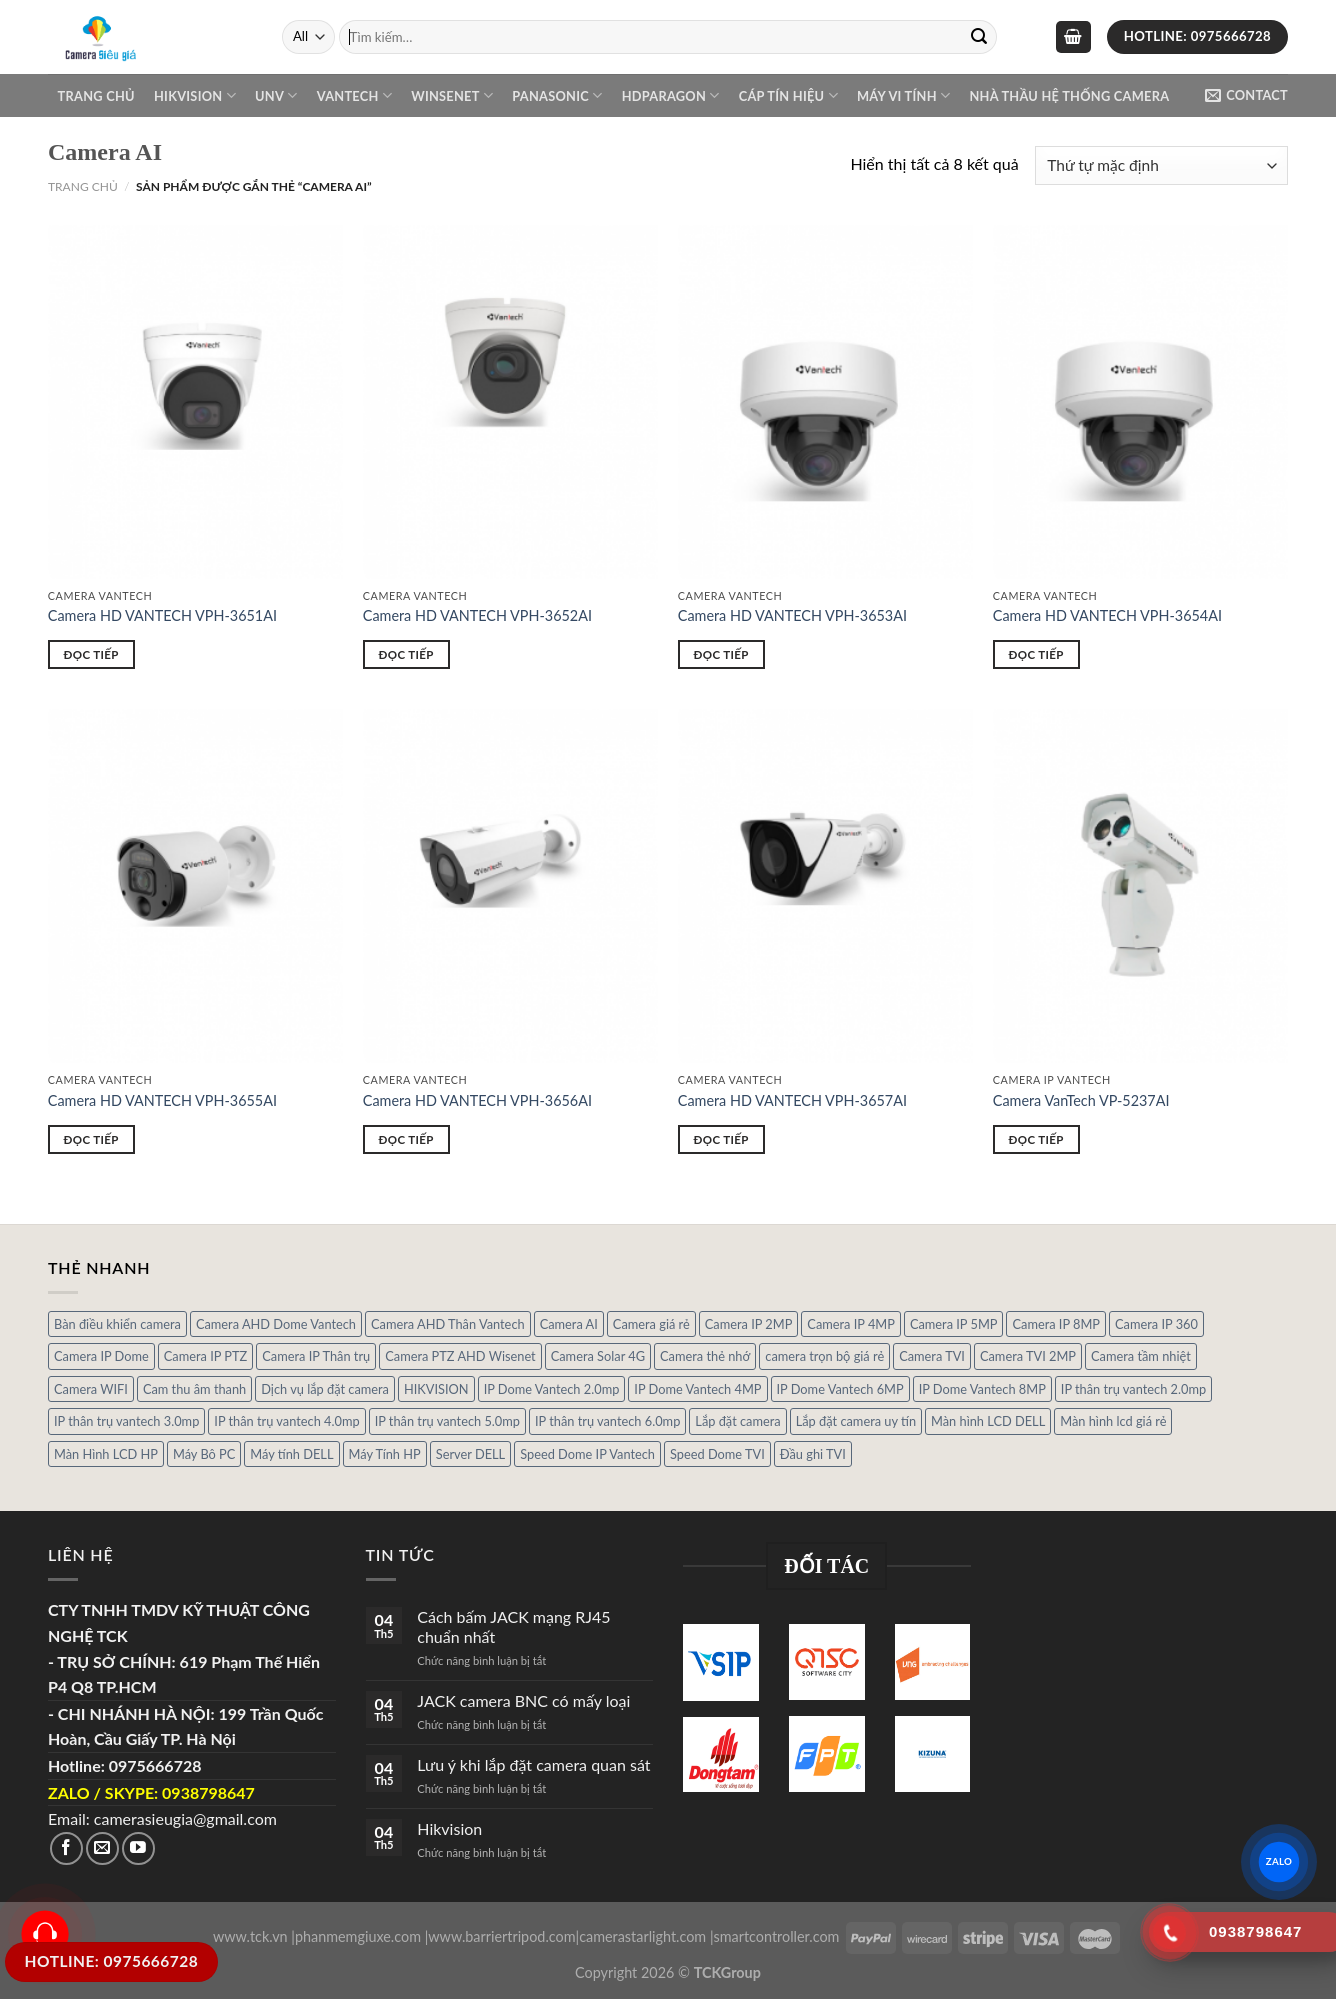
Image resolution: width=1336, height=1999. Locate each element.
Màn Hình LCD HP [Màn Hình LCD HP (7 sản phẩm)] (106, 1454)
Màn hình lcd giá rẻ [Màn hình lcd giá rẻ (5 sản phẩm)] (1113, 1421)
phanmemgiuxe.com (358, 1936)
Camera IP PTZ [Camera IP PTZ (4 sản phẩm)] (206, 1356)
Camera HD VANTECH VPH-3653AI (792, 615)
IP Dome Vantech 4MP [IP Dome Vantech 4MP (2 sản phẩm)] (697, 1389)
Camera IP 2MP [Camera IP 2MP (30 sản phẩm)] (749, 1324)
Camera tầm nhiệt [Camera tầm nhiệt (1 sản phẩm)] (1141, 1356)
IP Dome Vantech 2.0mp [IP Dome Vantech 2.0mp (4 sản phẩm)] (552, 1389)
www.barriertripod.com (501, 1936)
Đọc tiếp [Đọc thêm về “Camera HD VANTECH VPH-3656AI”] (406, 1139)
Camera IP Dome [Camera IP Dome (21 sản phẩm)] (101, 1356)
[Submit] (979, 37)
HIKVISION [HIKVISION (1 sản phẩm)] (436, 1389)
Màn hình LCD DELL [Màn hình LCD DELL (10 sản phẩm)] (988, 1421)
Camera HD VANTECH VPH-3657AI (792, 1100)
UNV (276, 95)
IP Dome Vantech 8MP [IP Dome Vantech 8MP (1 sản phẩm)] (982, 1389)
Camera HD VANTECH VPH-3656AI (477, 1100)
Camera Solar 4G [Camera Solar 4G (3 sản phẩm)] (598, 1356)
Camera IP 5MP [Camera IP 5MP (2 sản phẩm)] (954, 1324)
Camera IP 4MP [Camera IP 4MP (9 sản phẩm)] (851, 1324)
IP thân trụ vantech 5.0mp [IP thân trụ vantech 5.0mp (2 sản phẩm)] (447, 1421)
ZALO (1278, 1861)
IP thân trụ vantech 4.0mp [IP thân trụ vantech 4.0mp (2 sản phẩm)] (286, 1421)
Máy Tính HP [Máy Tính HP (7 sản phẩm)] (385, 1454)
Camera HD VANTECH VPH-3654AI (1107, 615)
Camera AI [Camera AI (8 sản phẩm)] (569, 1324)
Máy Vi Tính (903, 95)
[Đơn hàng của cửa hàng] (1161, 165)
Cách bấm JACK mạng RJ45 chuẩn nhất (513, 1626)
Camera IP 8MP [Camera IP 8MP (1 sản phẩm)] (1056, 1324)
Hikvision (195, 95)
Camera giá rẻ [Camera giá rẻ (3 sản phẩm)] (651, 1324)
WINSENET (452, 95)
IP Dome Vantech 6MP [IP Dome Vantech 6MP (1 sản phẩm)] (840, 1389)
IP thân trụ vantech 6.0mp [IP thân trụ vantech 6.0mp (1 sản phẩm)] (607, 1421)
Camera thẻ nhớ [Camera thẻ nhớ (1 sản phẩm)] (705, 1356)
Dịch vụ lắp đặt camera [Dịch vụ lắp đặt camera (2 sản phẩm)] (325, 1389)
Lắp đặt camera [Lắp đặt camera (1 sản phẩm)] (737, 1421)
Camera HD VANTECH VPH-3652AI (477, 615)
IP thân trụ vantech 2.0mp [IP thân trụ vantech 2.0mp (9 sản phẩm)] (1133, 1389)
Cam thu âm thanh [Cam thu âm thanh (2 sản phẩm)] (194, 1389)
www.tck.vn (250, 1936)
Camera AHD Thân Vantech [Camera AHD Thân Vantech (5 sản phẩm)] (448, 1324)
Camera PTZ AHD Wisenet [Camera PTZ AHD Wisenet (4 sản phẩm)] (460, 1356)
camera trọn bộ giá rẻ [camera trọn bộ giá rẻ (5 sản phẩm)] (824, 1356)
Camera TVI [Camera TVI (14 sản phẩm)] (932, 1356)
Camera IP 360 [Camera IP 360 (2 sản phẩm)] (1156, 1324)
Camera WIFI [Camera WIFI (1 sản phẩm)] (91, 1389)
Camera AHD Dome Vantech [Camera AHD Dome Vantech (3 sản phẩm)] (276, 1324)
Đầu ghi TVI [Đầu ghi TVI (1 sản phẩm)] (813, 1454)
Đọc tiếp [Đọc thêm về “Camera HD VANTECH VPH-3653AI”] (721, 654)
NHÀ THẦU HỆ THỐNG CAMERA (1069, 96)
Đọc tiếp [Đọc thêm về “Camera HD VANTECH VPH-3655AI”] (91, 1139)
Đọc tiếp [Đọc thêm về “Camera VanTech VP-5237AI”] (1036, 1139)
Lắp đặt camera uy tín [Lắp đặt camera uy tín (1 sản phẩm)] (856, 1421)
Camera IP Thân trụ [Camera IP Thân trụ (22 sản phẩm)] (316, 1356)
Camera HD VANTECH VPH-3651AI (162, 615)
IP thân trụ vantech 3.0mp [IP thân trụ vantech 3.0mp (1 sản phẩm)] (126, 1421)
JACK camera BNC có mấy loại (523, 1700)
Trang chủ (96, 96)
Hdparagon (671, 95)
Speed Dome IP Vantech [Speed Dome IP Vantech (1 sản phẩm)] (587, 1454)
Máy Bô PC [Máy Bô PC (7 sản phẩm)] (204, 1454)
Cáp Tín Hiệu (788, 95)
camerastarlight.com (642, 1936)
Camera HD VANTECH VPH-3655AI (162, 1100)
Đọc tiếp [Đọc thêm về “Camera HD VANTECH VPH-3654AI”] (1036, 654)
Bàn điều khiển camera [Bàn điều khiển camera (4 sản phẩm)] (117, 1324)
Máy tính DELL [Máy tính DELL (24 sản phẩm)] (291, 1454)
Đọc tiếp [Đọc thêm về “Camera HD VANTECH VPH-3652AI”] (406, 654)
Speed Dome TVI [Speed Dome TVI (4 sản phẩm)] (717, 1454)
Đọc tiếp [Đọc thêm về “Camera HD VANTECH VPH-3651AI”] (91, 654)
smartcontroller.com (777, 1936)
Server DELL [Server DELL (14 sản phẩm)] (470, 1454)
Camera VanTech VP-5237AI (1081, 1100)
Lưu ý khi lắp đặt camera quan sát (533, 1764)
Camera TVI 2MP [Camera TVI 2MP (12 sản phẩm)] (1028, 1356)
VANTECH (354, 95)
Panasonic (557, 95)
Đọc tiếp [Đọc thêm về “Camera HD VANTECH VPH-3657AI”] (721, 1139)
